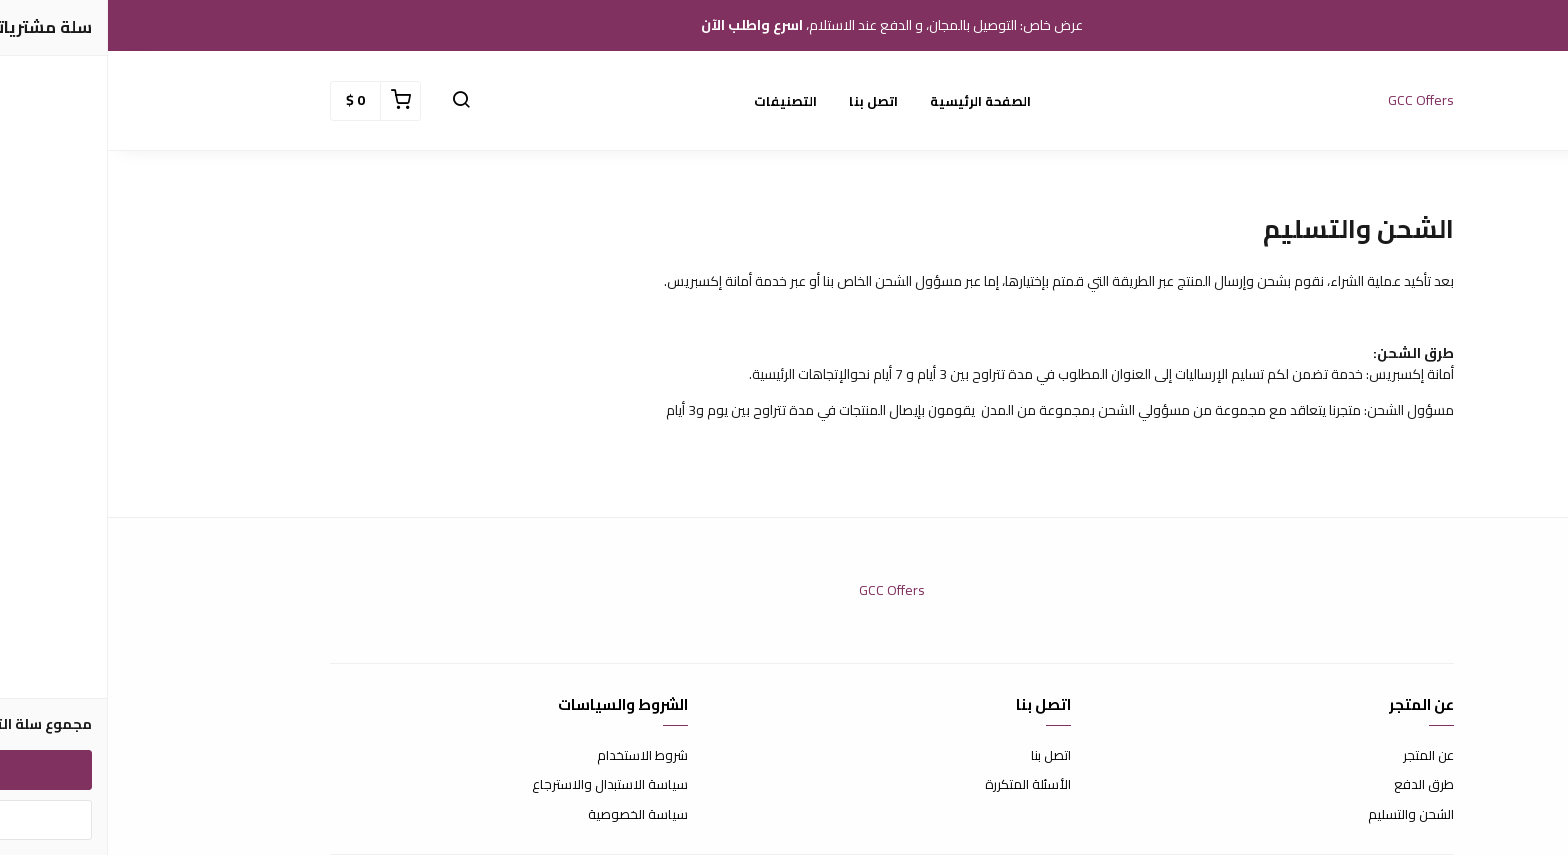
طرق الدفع (1316, 785)
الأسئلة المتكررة (920, 785)
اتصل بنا (765, 101)
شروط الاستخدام (534, 756)
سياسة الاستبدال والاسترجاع (502, 785)
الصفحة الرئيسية (872, 101)
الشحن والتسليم (1303, 815)
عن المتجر (1320, 756)
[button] (353, 101)
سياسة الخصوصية (530, 815)
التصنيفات (677, 101)
